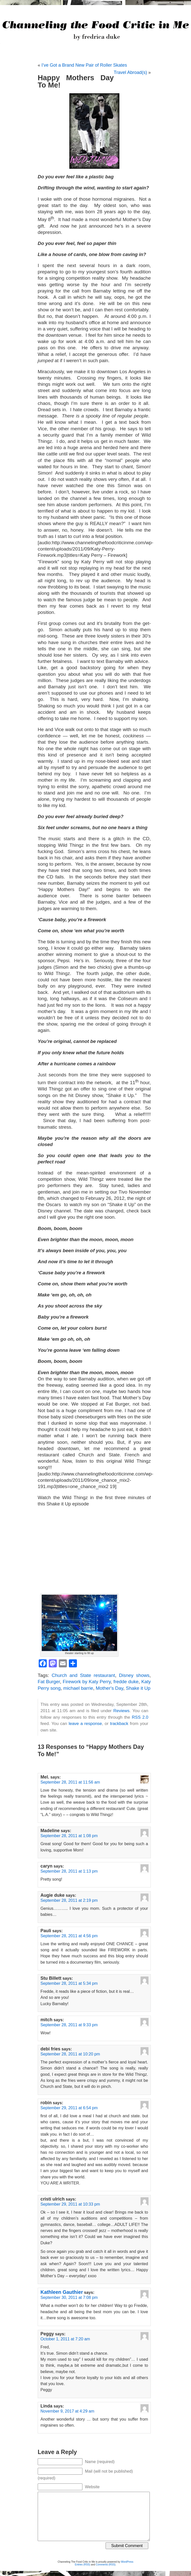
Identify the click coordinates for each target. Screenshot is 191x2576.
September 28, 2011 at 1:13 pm (69, 1871)
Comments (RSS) (105, 2564)
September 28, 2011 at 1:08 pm (69, 1835)
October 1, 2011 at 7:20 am (65, 2339)
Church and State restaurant (83, 1675)
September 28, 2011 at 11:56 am (70, 1782)
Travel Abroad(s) (130, 72)
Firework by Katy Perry (87, 1681)
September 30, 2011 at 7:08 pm (69, 2297)
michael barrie (78, 1688)
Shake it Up (138, 1688)
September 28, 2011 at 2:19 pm (69, 1900)
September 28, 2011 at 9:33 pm (69, 2024)
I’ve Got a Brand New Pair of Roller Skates (84, 65)
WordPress (127, 2561)
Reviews (121, 1710)
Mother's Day (109, 1688)
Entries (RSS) (82, 2564)
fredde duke (125, 1681)
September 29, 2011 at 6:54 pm (69, 2107)
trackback (119, 1723)
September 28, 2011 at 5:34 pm (69, 1983)
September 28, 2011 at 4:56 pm (69, 1935)
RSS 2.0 (140, 1717)
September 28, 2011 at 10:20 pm (70, 2054)
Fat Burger (49, 1681)
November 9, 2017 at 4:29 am (67, 2411)
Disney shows (134, 1675)
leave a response (85, 1723)
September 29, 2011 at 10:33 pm (70, 2204)
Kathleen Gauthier (61, 2292)
